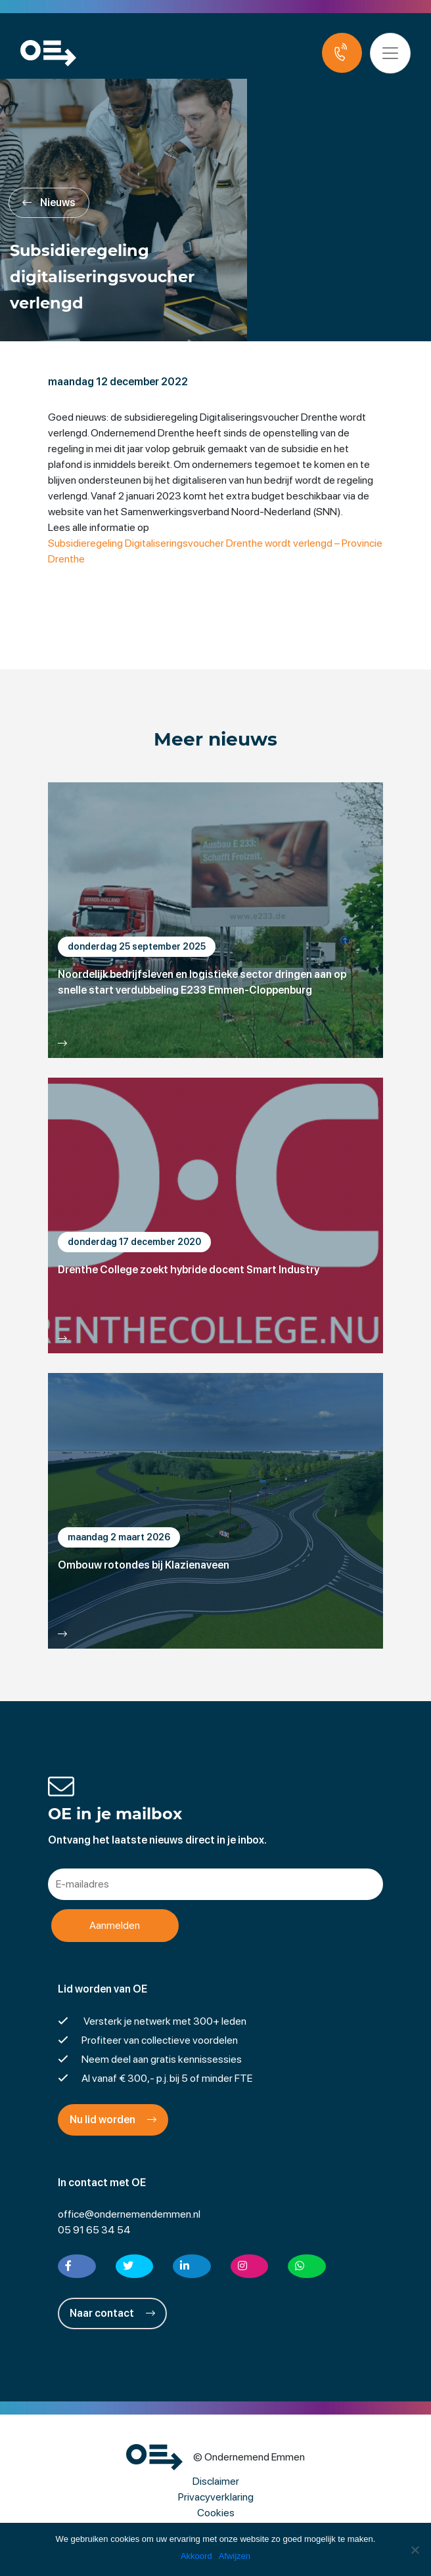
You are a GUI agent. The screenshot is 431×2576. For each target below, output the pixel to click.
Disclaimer (216, 2481)
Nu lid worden (113, 2119)
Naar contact (112, 2313)
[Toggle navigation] (390, 53)
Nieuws (49, 202)
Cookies (216, 2512)
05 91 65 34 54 (94, 2230)
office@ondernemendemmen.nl (129, 2214)
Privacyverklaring (216, 2497)
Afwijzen (234, 2556)
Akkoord (196, 2556)
